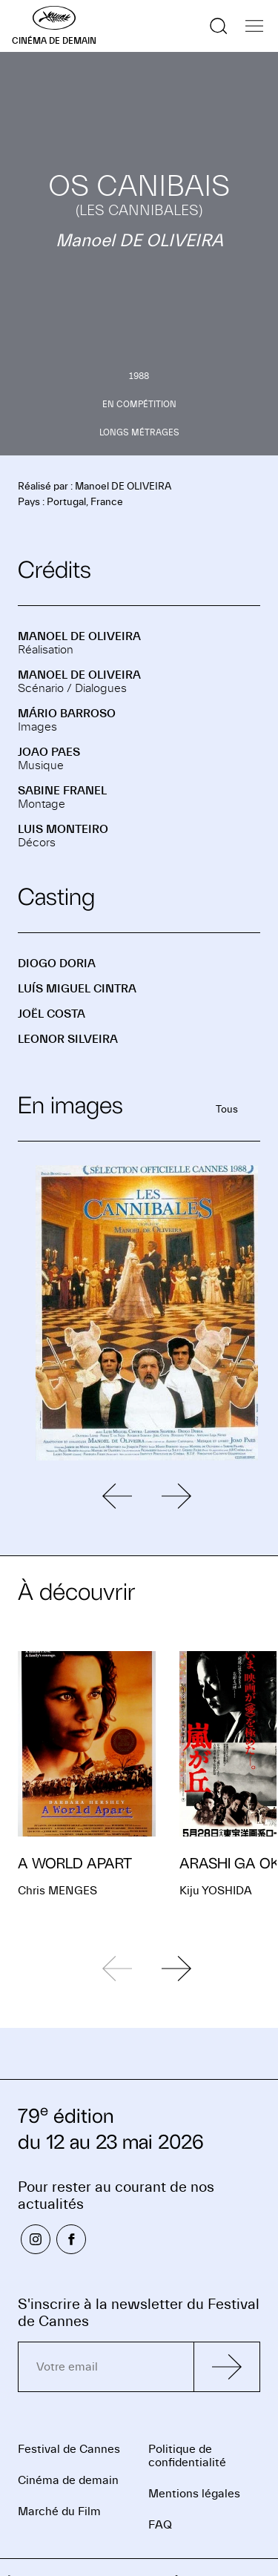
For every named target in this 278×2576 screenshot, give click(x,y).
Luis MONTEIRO (63, 829)
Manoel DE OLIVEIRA (79, 636)
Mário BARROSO (67, 713)
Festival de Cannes (69, 2449)
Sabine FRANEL (62, 790)
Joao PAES (49, 752)
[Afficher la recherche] (219, 26)
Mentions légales (194, 2493)
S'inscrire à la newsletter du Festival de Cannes (138, 2313)
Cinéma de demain (68, 2480)
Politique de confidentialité (187, 2455)
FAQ (160, 2524)
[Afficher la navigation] (254, 26)
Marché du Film (59, 2511)
